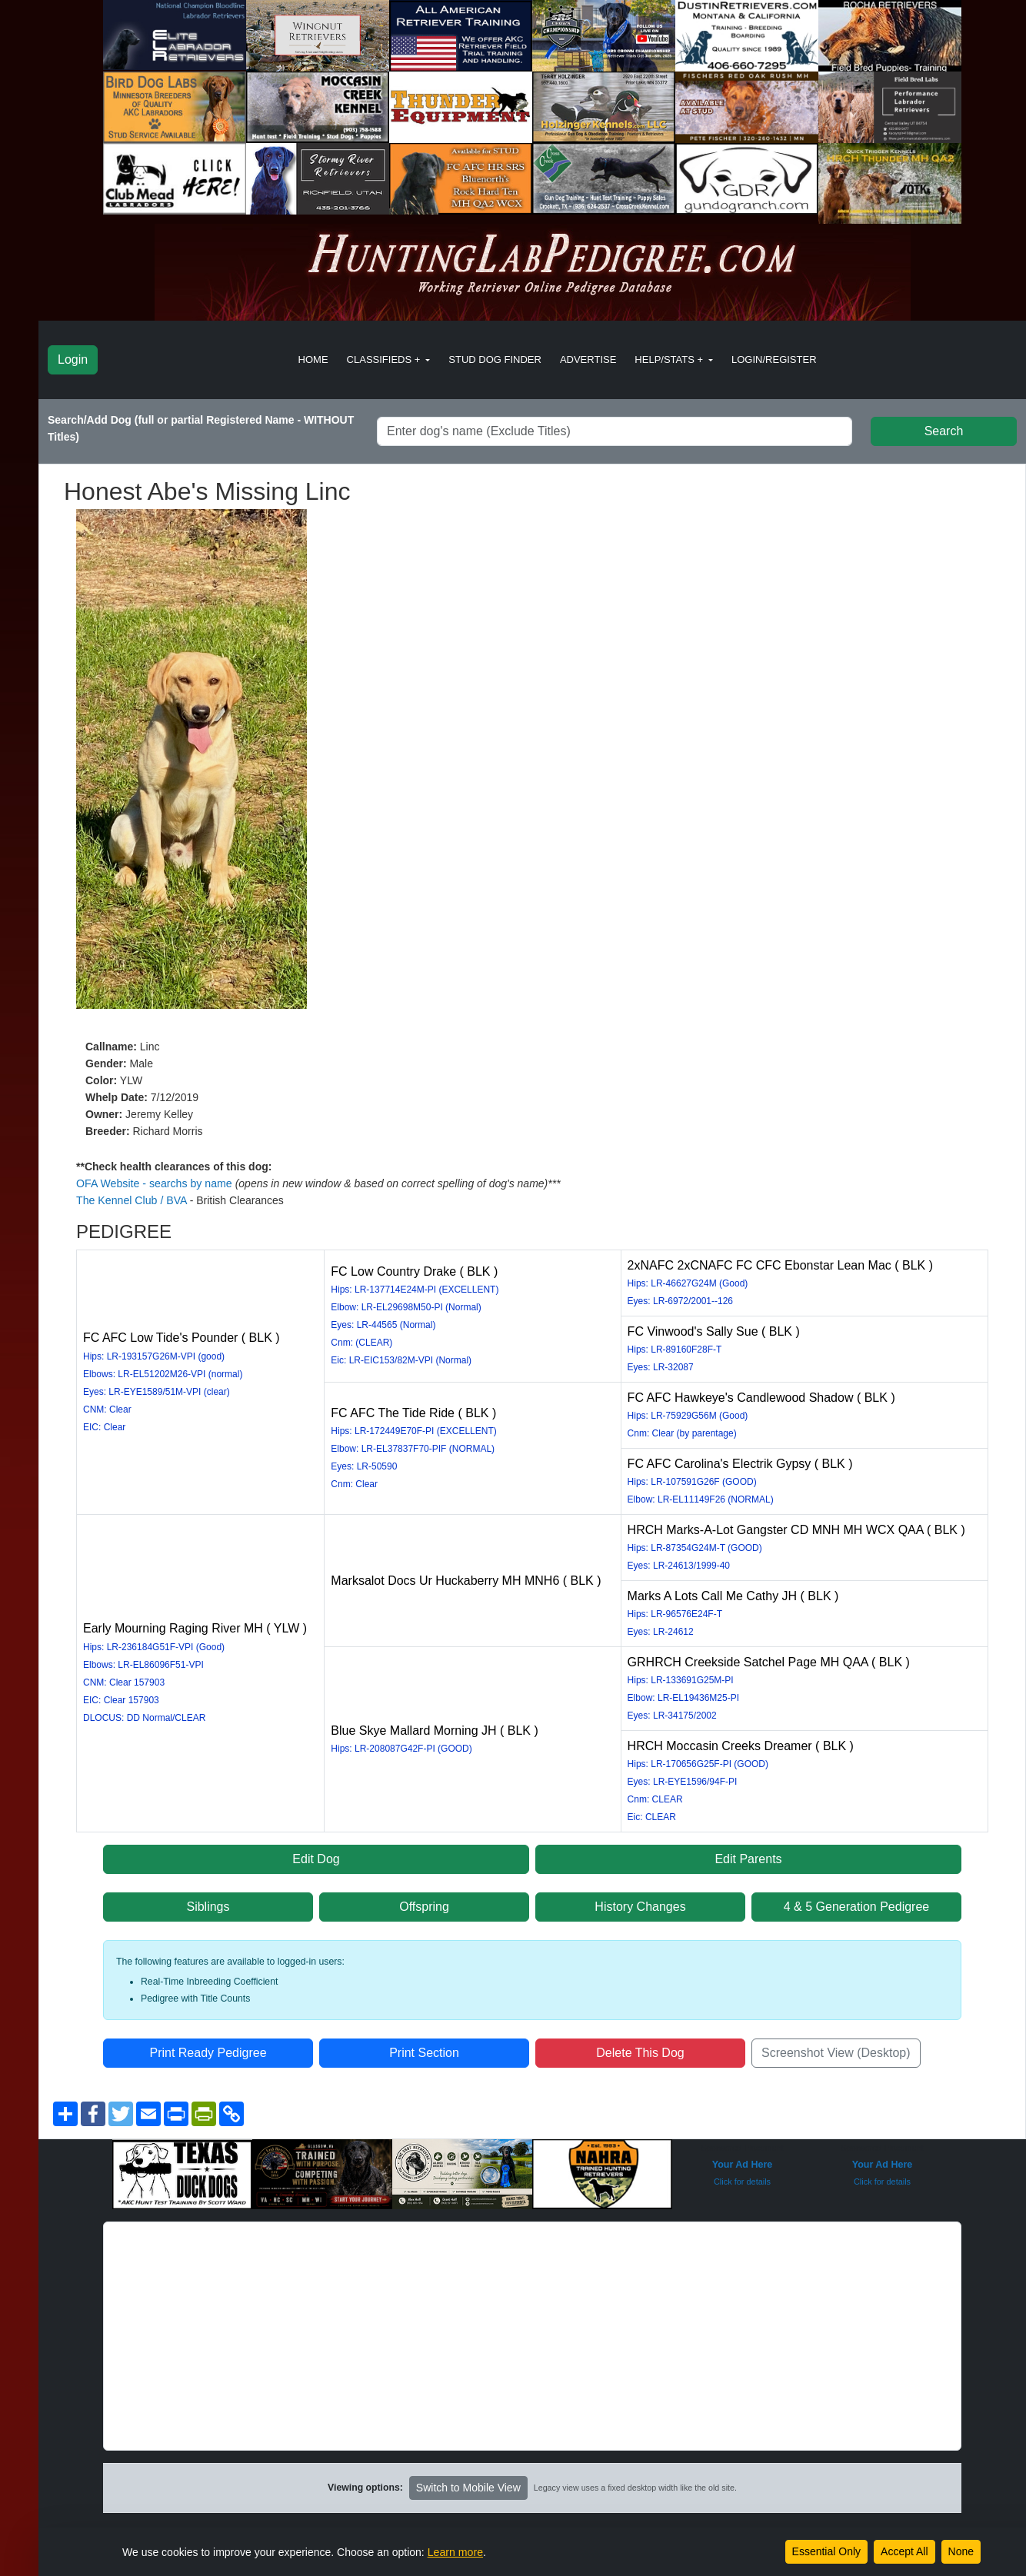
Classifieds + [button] (385, 359)
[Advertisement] (532, 2330)
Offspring (424, 1900)
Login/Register (774, 359)
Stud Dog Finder (494, 359)
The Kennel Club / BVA (132, 1200)
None (961, 2551)
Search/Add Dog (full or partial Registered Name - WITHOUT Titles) (201, 428)
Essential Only (826, 2551)
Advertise (588, 359)
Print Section (424, 2046)
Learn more (455, 2552)
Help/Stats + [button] (670, 359)
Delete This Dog (640, 2046)
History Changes (640, 1900)
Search (944, 431)
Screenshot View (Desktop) (836, 2046)
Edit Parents (748, 1852)
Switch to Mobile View (468, 2481)
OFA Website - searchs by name (154, 1183)
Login (73, 359)
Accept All (904, 2551)
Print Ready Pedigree (207, 2046)
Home (313, 359)
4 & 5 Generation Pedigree (856, 1900)
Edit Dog (315, 1852)
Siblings (207, 1900)
